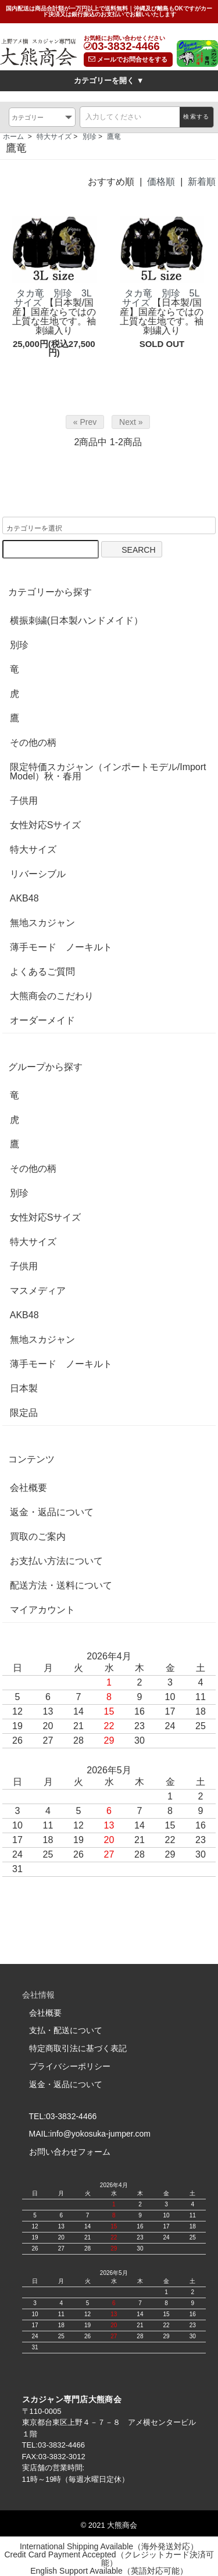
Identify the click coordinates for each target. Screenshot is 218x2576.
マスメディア (38, 1291)
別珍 (90, 137)
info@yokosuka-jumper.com (100, 2134)
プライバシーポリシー (69, 2066)
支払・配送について (65, 2030)
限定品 (24, 1413)
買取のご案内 (38, 1537)
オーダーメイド (42, 1021)
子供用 (24, 801)
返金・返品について (52, 1513)
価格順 (161, 182)
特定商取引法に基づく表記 (78, 2048)
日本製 (24, 1389)
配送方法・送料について (61, 1586)
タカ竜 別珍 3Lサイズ (52, 298)
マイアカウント (42, 1610)
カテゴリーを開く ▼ (109, 80)
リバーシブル (38, 874)
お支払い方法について (56, 1561)
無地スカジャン (42, 923)
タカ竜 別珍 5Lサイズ (160, 298)
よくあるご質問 (42, 972)
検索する (196, 117)
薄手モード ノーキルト (61, 948)
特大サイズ (54, 137)
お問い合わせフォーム (69, 2151)
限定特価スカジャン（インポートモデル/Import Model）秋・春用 (108, 772)
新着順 (202, 182)
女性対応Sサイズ (45, 826)
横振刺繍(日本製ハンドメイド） (76, 621)
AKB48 (24, 899)
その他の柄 (33, 743)
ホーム (13, 137)
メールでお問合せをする (127, 59)
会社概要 (28, 1488)
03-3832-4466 (126, 47)
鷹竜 (114, 137)
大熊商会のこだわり (52, 996)
